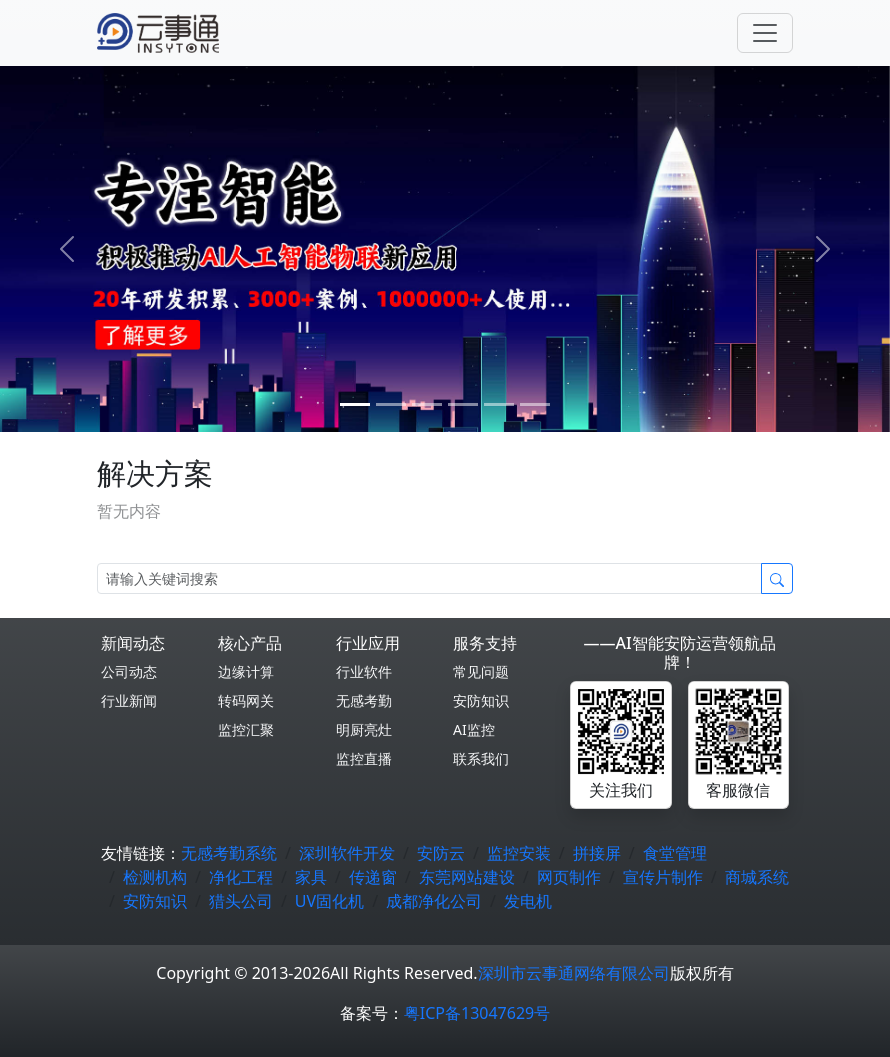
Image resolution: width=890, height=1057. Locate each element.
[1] (391, 404)
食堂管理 (675, 853)
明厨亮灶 (364, 729)
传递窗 (373, 877)
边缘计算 (246, 671)
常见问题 (481, 671)
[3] (463, 404)
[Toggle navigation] (765, 33)
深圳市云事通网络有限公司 (574, 973)
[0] (355, 404)
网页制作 (569, 877)
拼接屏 (597, 853)
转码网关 (246, 700)
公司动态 (129, 671)
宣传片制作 (663, 877)
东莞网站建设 (467, 877)
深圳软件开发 (347, 853)
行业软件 (364, 671)
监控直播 (364, 758)
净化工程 (241, 877)
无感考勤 (364, 700)
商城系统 (757, 877)
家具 (311, 877)
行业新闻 (129, 700)
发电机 (528, 901)
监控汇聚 (246, 729)
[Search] (429, 578)
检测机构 (155, 877)
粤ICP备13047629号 (477, 1013)
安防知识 (481, 700)
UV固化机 (329, 901)
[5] (535, 404)
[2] (427, 404)
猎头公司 (241, 901)
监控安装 (519, 853)
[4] (499, 404)
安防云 (441, 853)
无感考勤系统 (229, 853)
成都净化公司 (434, 901)
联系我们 (481, 758)
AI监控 (474, 729)
